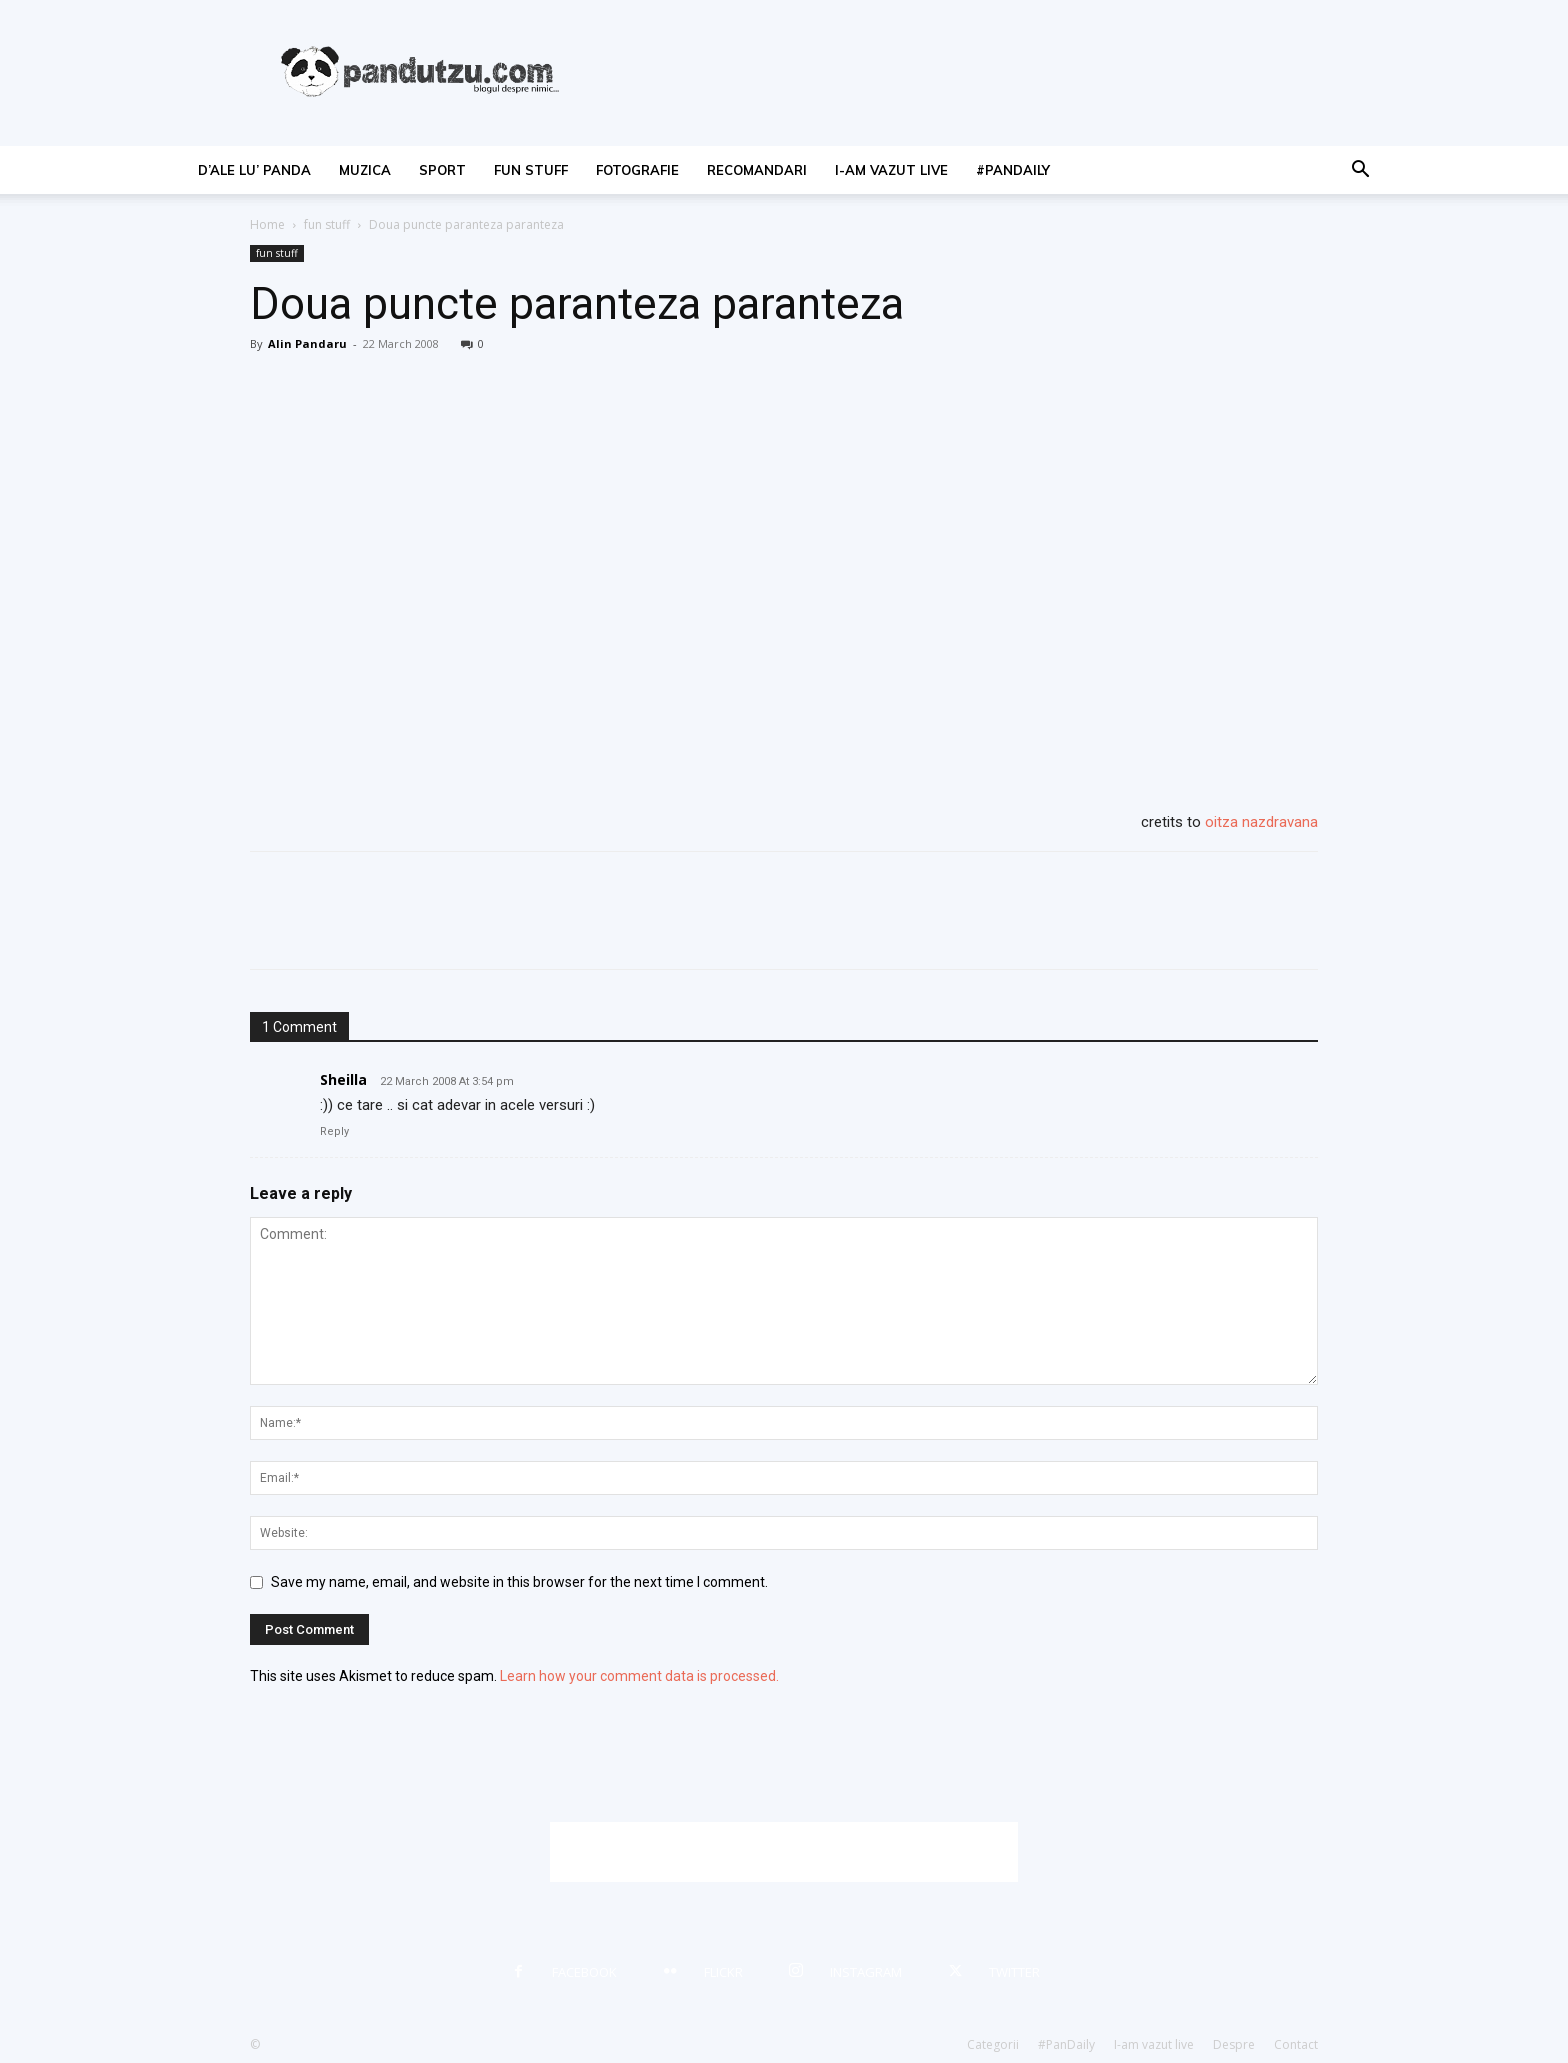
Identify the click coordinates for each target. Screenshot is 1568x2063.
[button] (1360, 171)
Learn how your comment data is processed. (639, 1676)
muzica (365, 170)
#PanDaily (1013, 170)
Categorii (993, 2044)
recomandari (757, 170)
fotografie (637, 170)
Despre (1234, 2044)
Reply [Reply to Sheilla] (334, 1131)
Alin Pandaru (307, 343)
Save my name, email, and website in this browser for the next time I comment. (519, 1582)
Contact (1296, 2044)
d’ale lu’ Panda (254, 170)
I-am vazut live (891, 170)
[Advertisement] (784, 1852)
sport (442, 170)
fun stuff (531, 170)
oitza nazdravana (1261, 822)
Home (267, 224)
